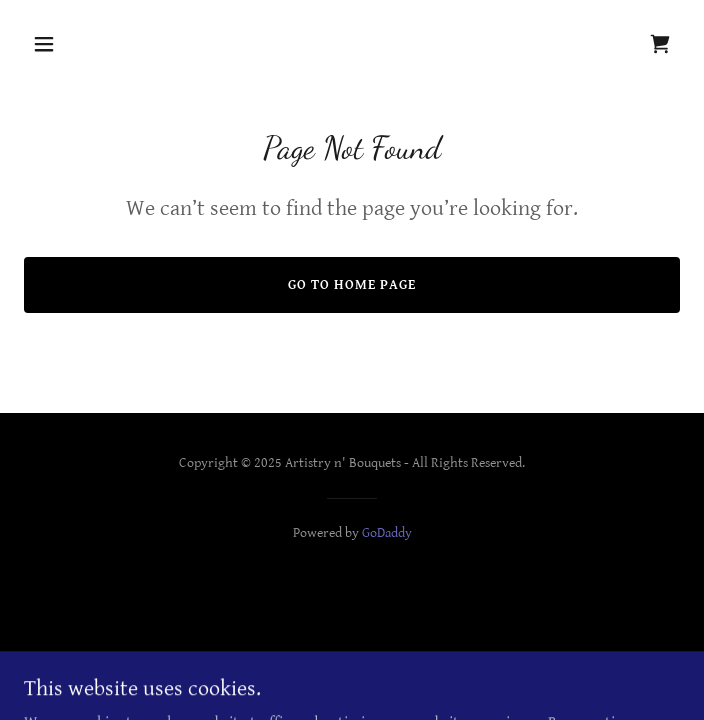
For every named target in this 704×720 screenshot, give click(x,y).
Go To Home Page (352, 285)
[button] (73, 44)
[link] (660, 44)
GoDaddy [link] (387, 533)
